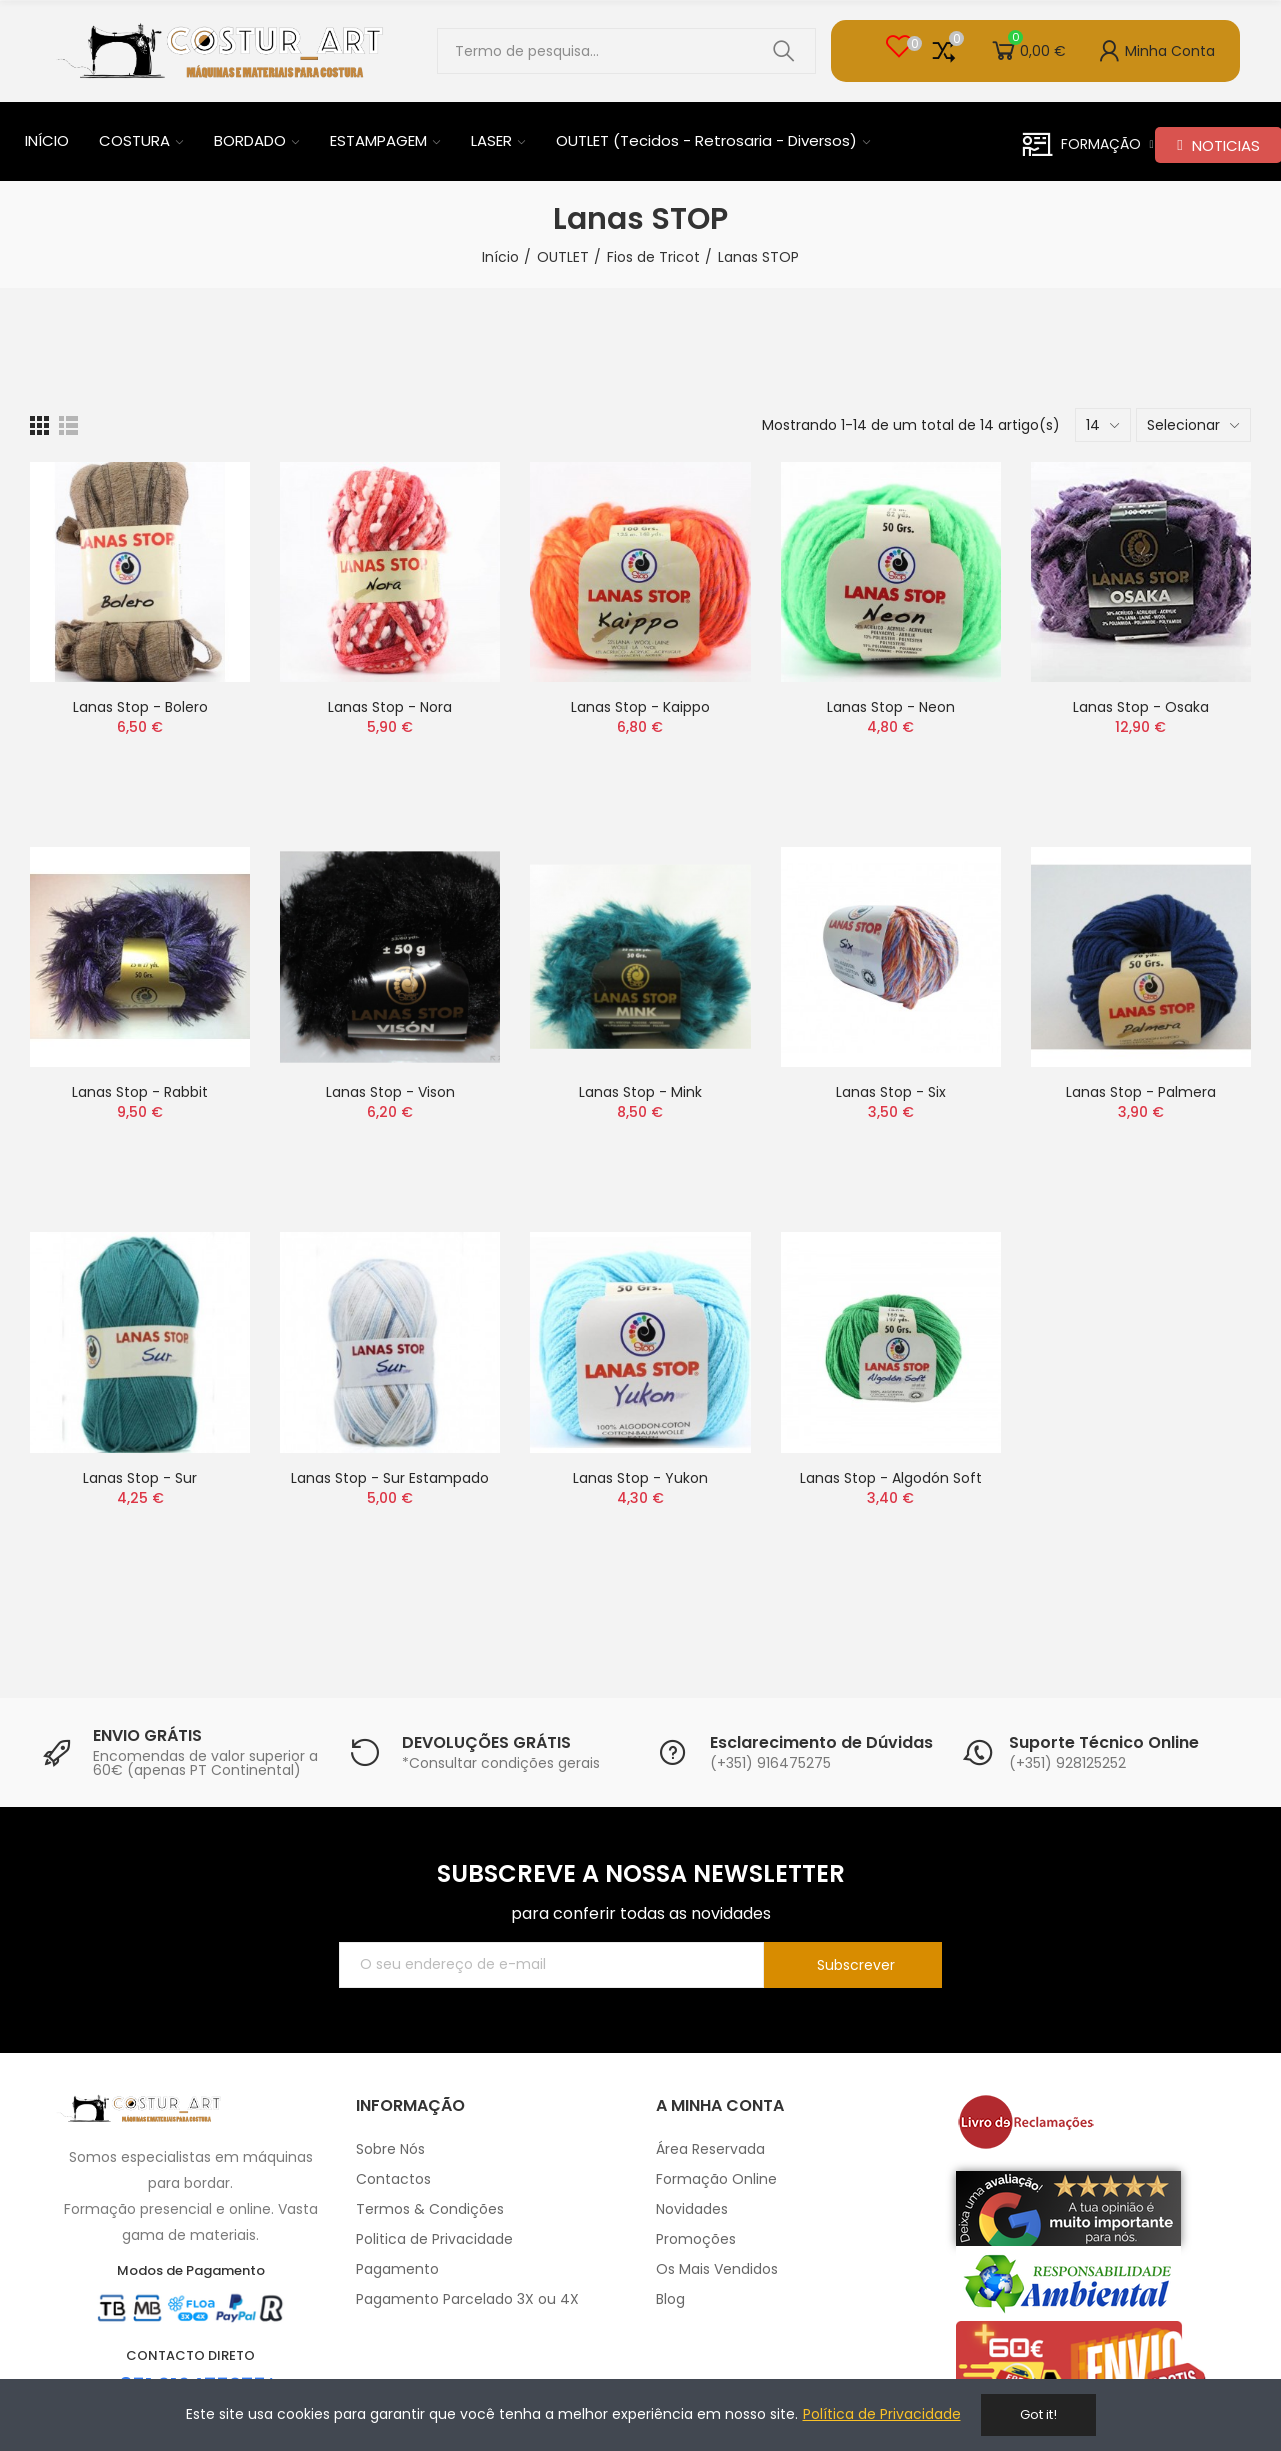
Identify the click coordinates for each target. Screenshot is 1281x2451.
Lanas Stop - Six (891, 1092)
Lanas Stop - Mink (640, 1092)
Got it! (1038, 2414)
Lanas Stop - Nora (390, 707)
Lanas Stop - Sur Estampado (390, 1478)
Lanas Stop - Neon (891, 707)
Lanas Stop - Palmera (1141, 1092)
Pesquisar (784, 51)
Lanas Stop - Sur (140, 1478)
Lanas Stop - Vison (390, 1092)
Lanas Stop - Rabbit (140, 1092)
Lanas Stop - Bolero (140, 707)
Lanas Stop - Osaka (1141, 707)
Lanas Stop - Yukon (640, 1478)
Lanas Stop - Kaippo (640, 707)
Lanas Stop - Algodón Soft (891, 1478)
